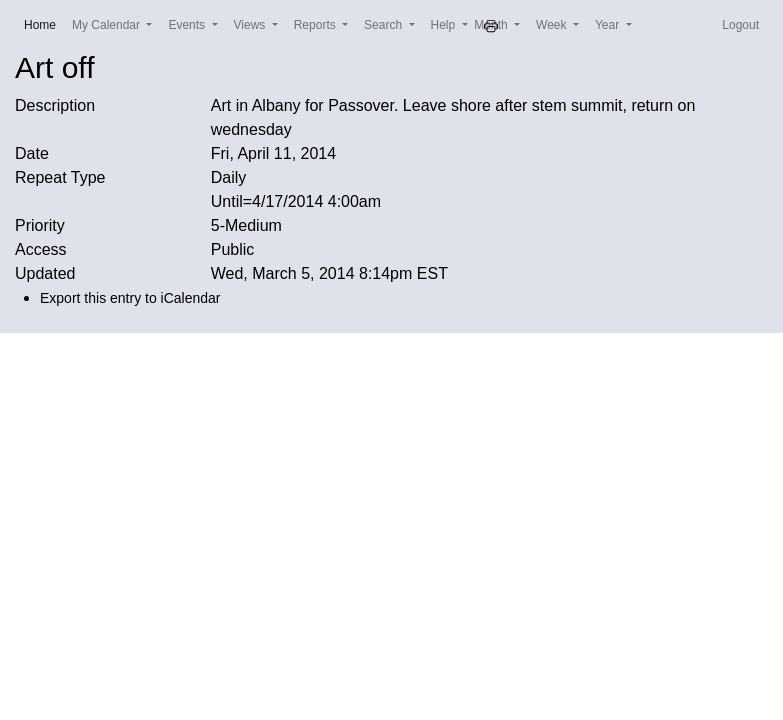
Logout (740, 25)
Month (492, 25)
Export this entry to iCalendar (130, 298)
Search (384, 25)
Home (44, 23)
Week (553, 25)
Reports (316, 25)
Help (445, 25)
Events (188, 25)
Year (609, 25)
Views (251, 25)
